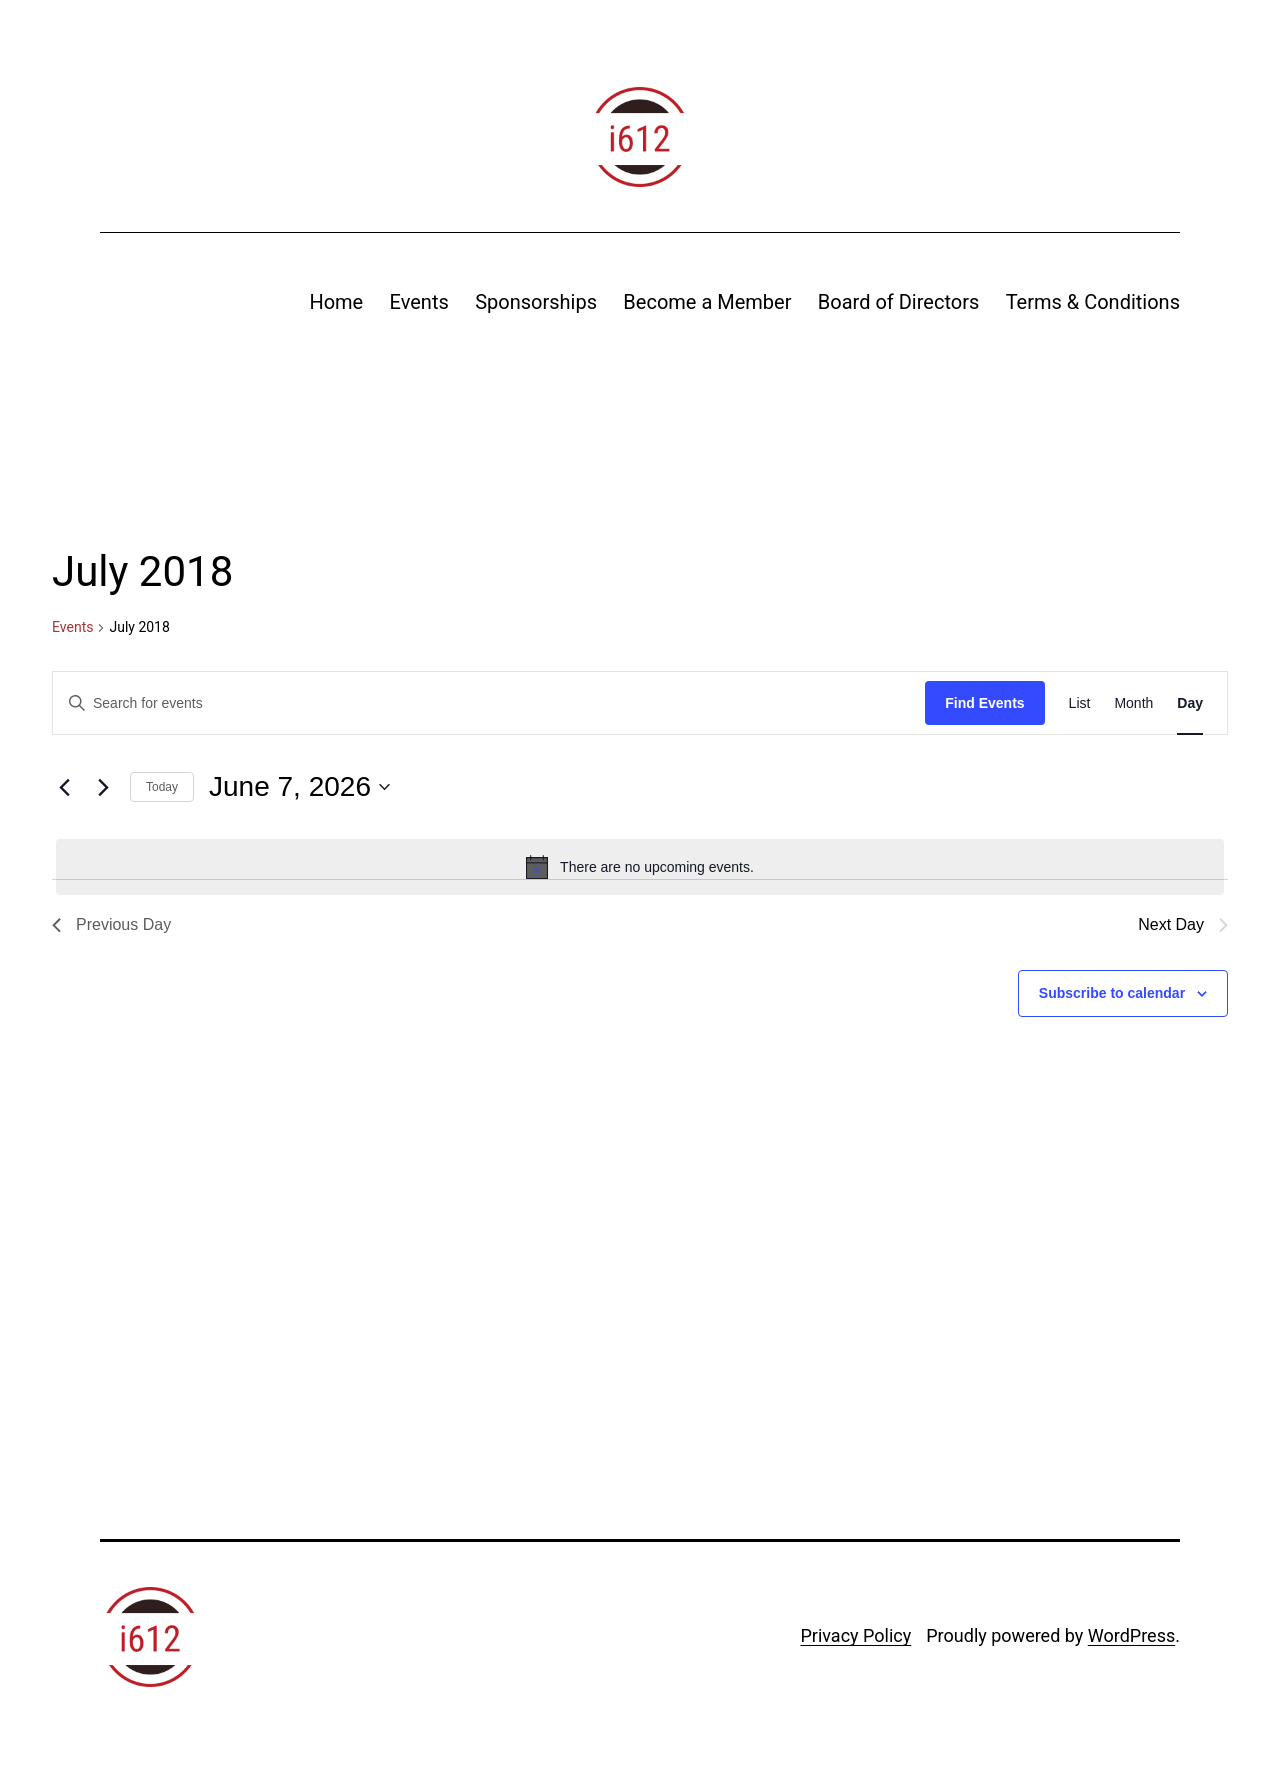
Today (162, 787)
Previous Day (111, 924)
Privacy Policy (855, 1635)
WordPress (1131, 1635)
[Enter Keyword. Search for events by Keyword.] (489, 703)
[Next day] (103, 787)
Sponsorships (536, 302)
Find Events (984, 703)
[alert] (640, 867)
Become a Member (707, 302)
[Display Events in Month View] (1133, 703)
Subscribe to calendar (1112, 993)
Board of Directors (898, 302)
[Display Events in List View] (1080, 703)
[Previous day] (64, 787)
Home (336, 302)
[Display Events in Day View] (1190, 703)
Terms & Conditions (1093, 302)
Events (419, 302)
